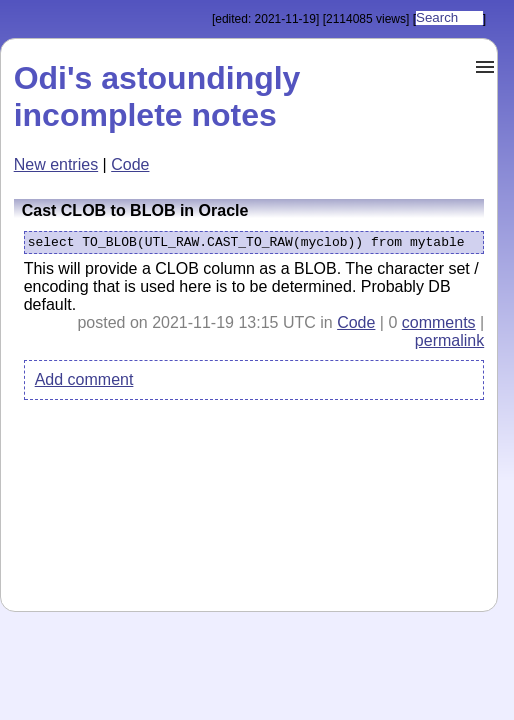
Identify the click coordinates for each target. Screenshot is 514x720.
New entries (56, 164)
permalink (449, 344)
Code (130, 164)
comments (439, 326)
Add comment (84, 383)
